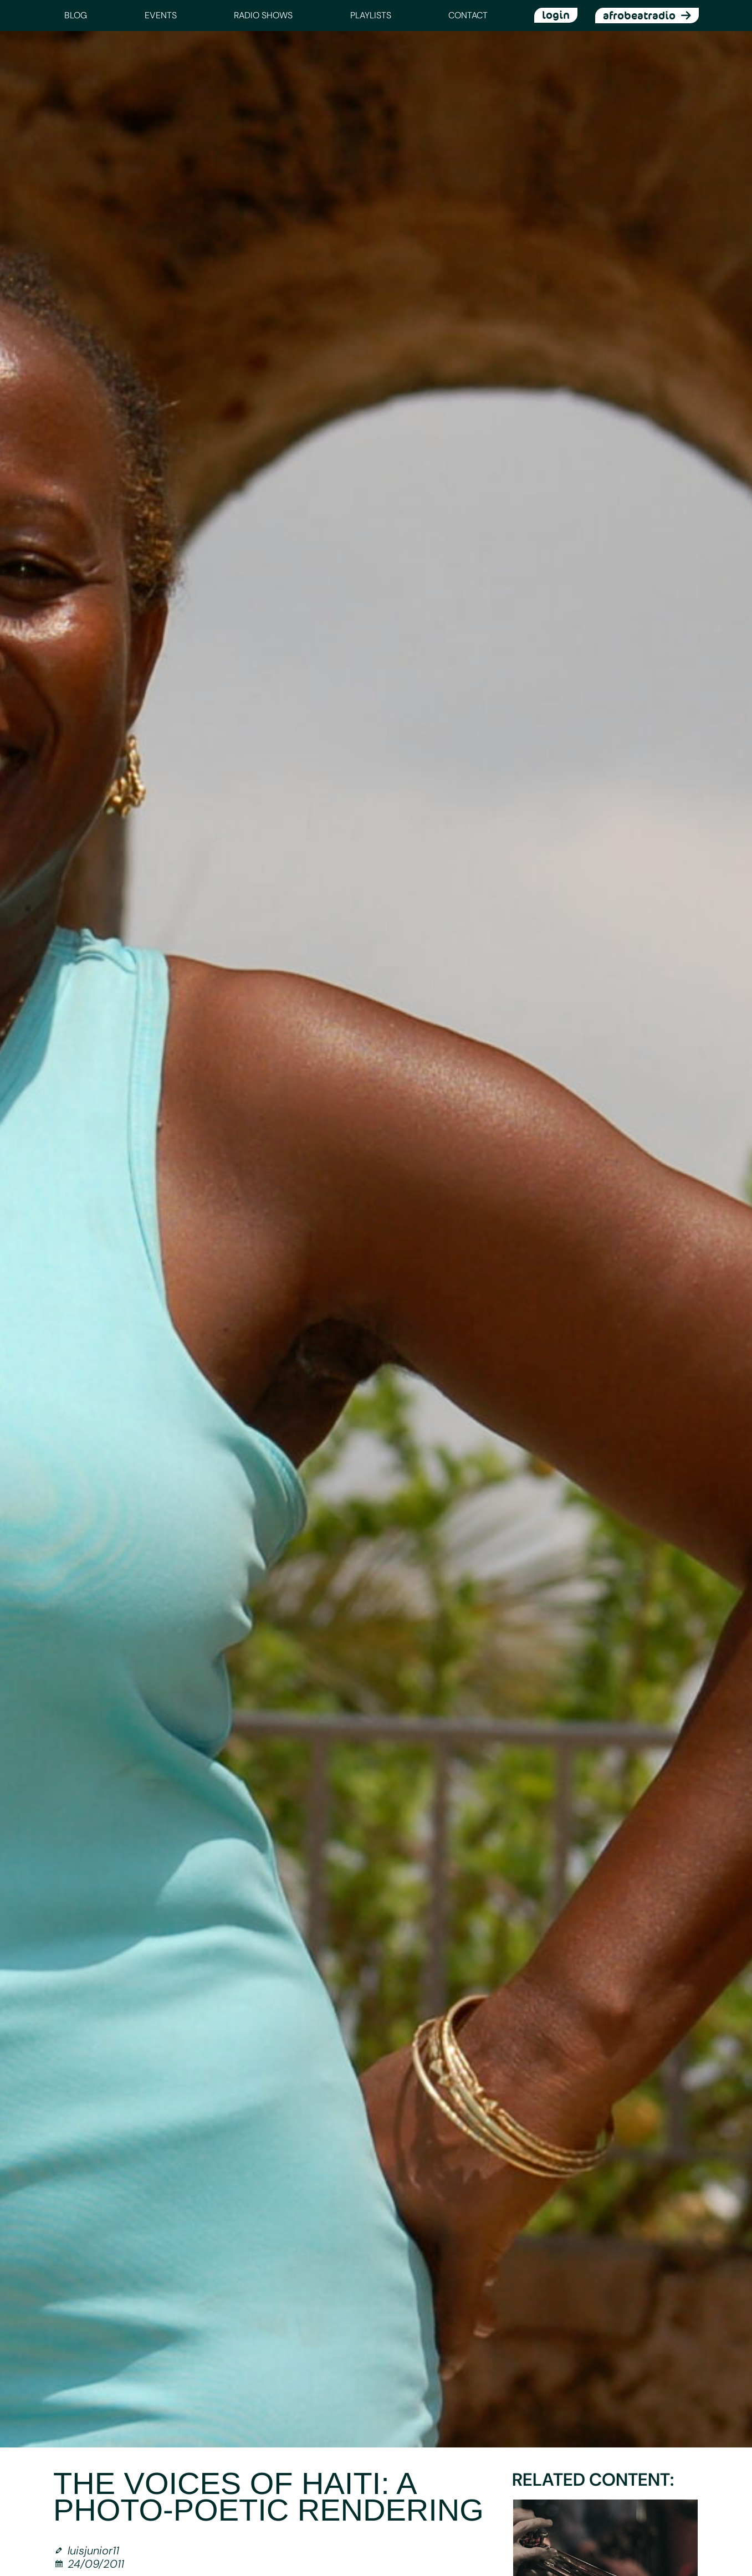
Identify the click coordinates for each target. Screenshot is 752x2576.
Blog (75, 15)
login (556, 15)
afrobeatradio (639, 15)
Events (161, 15)
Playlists (370, 15)
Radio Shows (263, 15)
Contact (468, 15)
